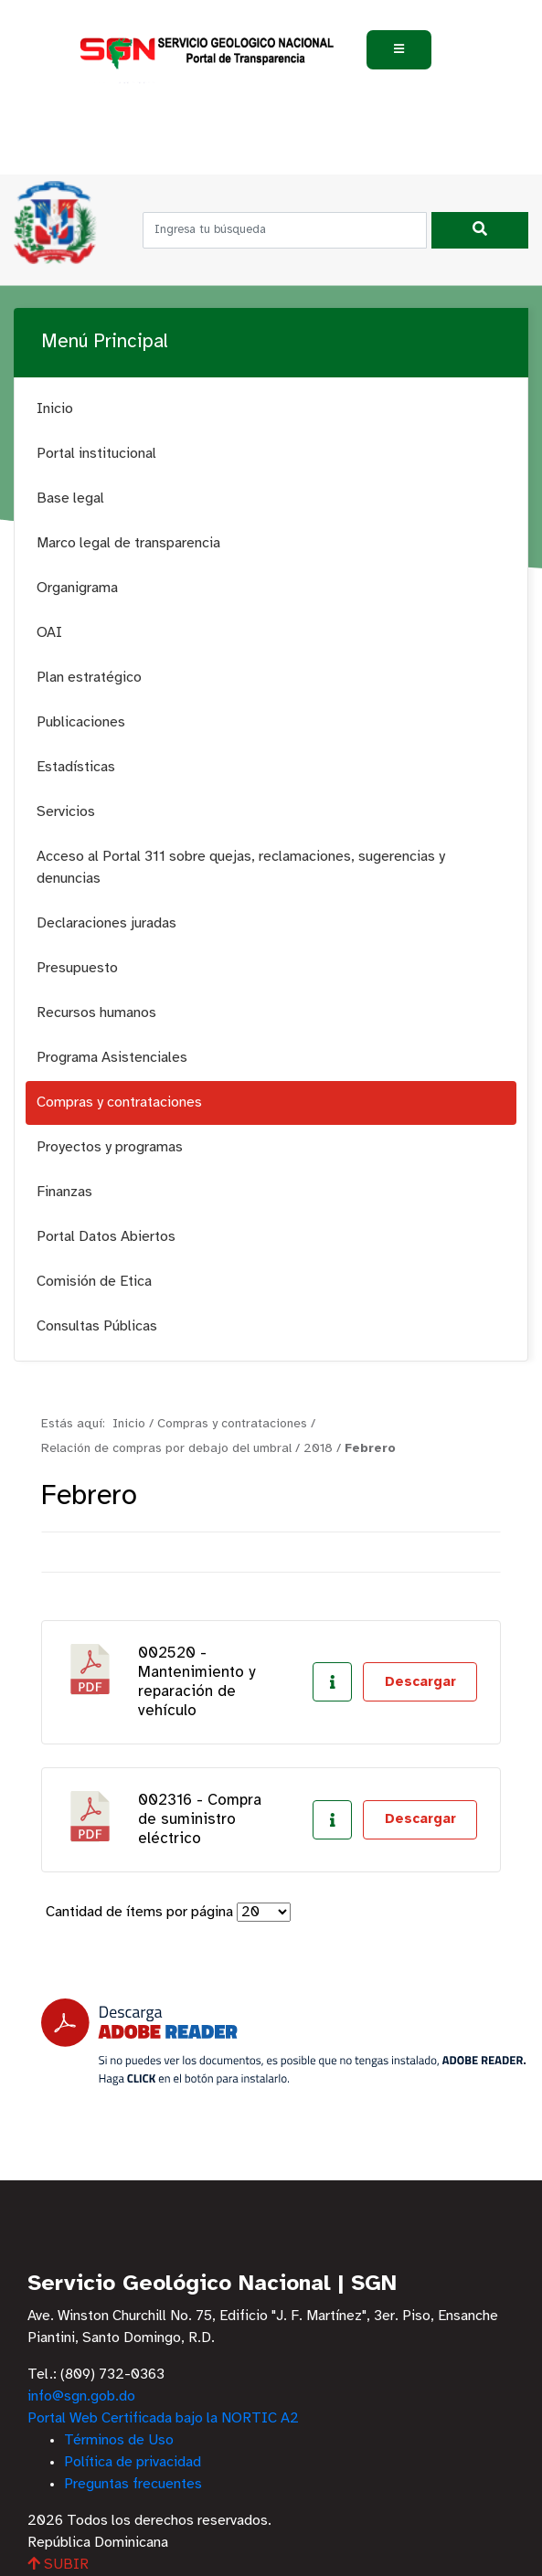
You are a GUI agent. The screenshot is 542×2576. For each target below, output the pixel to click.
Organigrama (77, 588)
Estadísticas (76, 767)
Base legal (70, 498)
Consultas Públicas (97, 1326)
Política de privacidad (132, 2462)
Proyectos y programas (110, 1147)
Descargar (420, 1682)
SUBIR (58, 2564)
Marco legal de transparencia (128, 543)
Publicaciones (81, 722)
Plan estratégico (89, 677)
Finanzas (64, 1192)
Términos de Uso (119, 2440)
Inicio (55, 409)
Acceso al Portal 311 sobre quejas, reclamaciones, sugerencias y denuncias (241, 867)
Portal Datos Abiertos (106, 1237)
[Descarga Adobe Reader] (283, 2041)
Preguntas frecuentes (133, 2484)
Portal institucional (96, 453)
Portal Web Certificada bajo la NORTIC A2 (163, 2418)
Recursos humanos (96, 1013)
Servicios (66, 812)
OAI (49, 633)
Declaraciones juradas (106, 923)
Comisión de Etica (94, 1281)
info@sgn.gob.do (81, 2396)
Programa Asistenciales (112, 1057)
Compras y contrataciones (119, 1102)
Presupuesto (77, 968)
